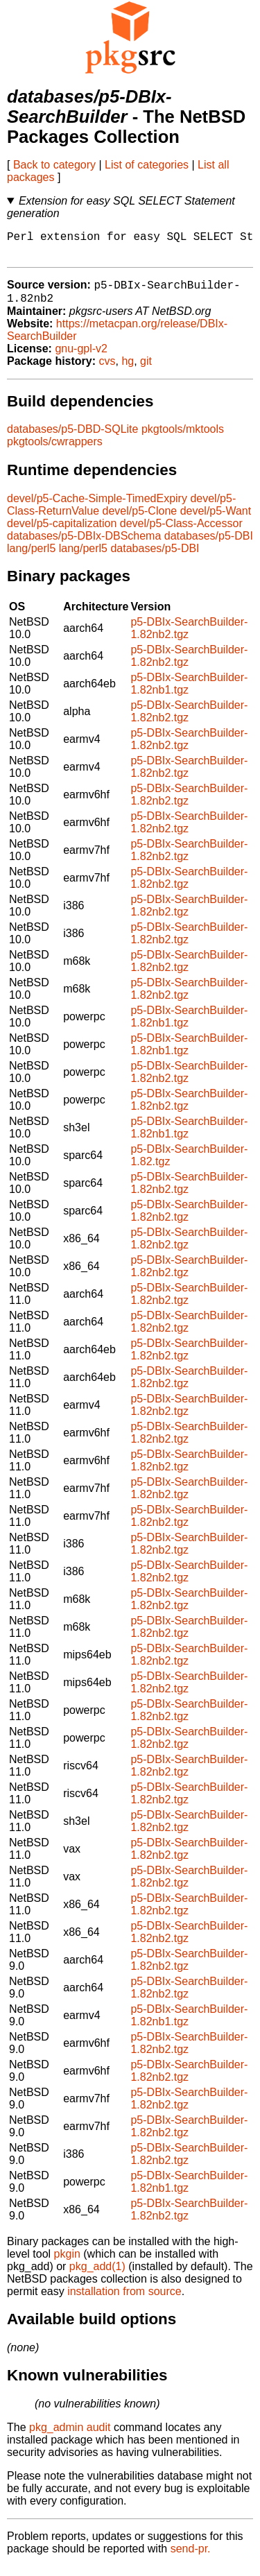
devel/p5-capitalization (61, 533)
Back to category (54, 165)
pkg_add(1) (97, 2276)
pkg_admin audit (69, 2437)
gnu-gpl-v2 (81, 358)
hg (127, 371)
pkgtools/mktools (182, 439)
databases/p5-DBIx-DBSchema (84, 545)
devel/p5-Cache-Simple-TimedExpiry (97, 508)
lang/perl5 (31, 558)
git (146, 371)
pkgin (67, 2263)
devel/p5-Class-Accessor (181, 533)
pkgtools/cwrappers (55, 451)
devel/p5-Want (216, 520)
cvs (107, 371)
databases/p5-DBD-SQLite (72, 439)
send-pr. (191, 2558)
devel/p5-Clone (140, 520)
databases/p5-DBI (208, 545)
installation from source (124, 2301)
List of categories (147, 165)
